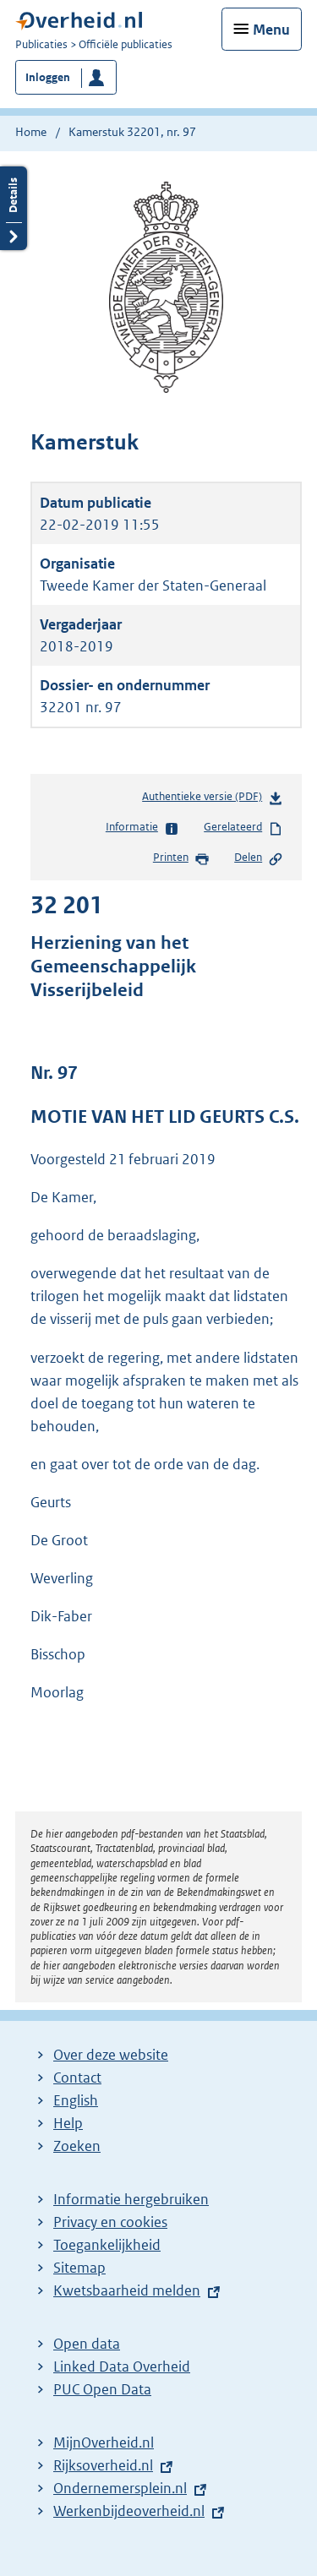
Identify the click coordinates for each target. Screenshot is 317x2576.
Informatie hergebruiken (131, 2199)
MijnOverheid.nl (103, 2442)
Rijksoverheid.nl (103, 2465)
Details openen (13, 208)
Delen (258, 858)
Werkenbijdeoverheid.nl (129, 2511)
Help (68, 2123)
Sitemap (79, 2267)
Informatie (142, 828)
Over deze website (110, 2054)
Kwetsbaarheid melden (126, 2290)
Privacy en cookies (110, 2222)
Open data (86, 2343)
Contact (77, 2077)
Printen (181, 858)
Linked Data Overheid (121, 2366)
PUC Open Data (102, 2389)
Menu (271, 29)
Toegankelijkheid (107, 2245)
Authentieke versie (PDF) (212, 799)
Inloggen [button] (47, 77)
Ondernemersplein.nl (120, 2488)
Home (30, 131)
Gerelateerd (243, 828)
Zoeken (77, 2146)
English (75, 2100)
